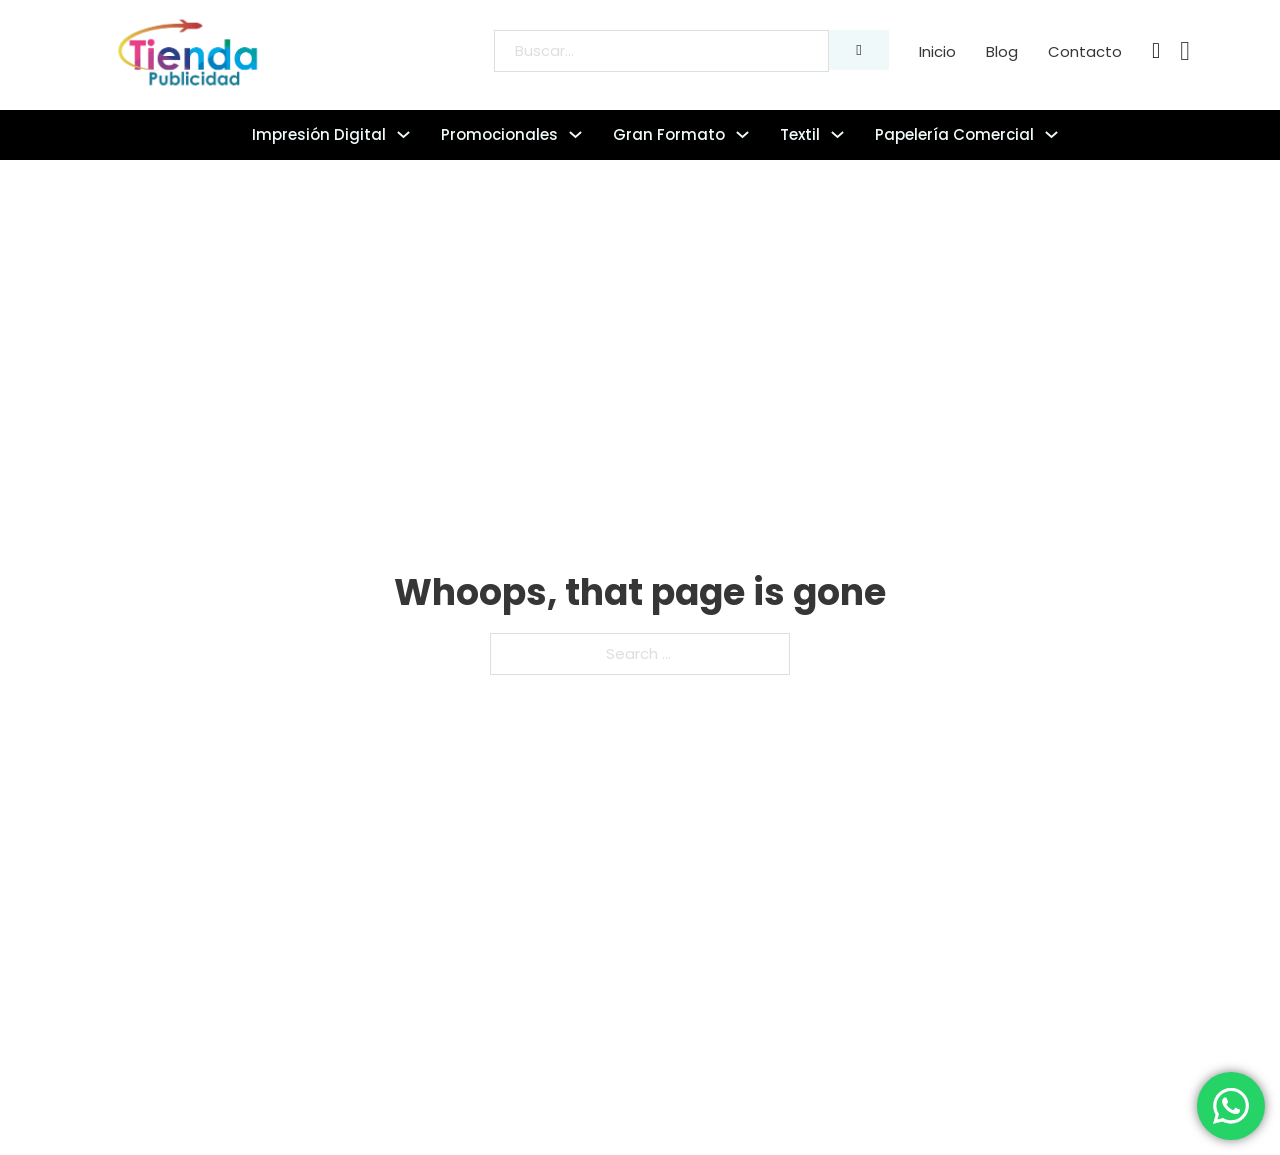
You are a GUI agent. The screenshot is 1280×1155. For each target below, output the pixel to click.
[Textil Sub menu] (837, 134)
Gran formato (669, 134)
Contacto (1085, 51)
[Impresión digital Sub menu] (403, 134)
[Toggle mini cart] (1185, 51)
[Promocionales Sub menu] (575, 134)
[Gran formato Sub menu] (742, 134)
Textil (800, 134)
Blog (1002, 51)
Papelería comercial (954, 134)
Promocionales (499, 134)
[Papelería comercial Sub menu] (1051, 134)
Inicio (937, 51)
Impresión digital (319, 134)
